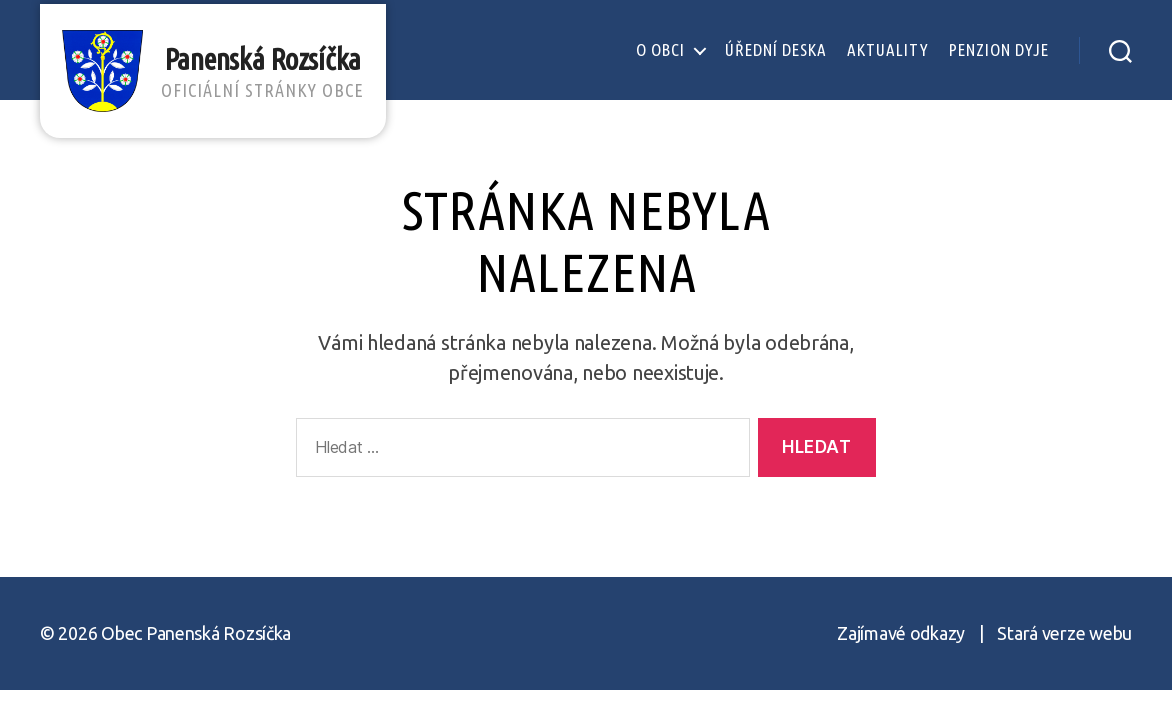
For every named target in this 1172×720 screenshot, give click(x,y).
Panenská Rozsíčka (271, 71)
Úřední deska (776, 49)
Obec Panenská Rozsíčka (196, 633)
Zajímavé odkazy (901, 633)
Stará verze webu (1064, 633)
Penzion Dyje (999, 49)
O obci (660, 49)
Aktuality (888, 49)
